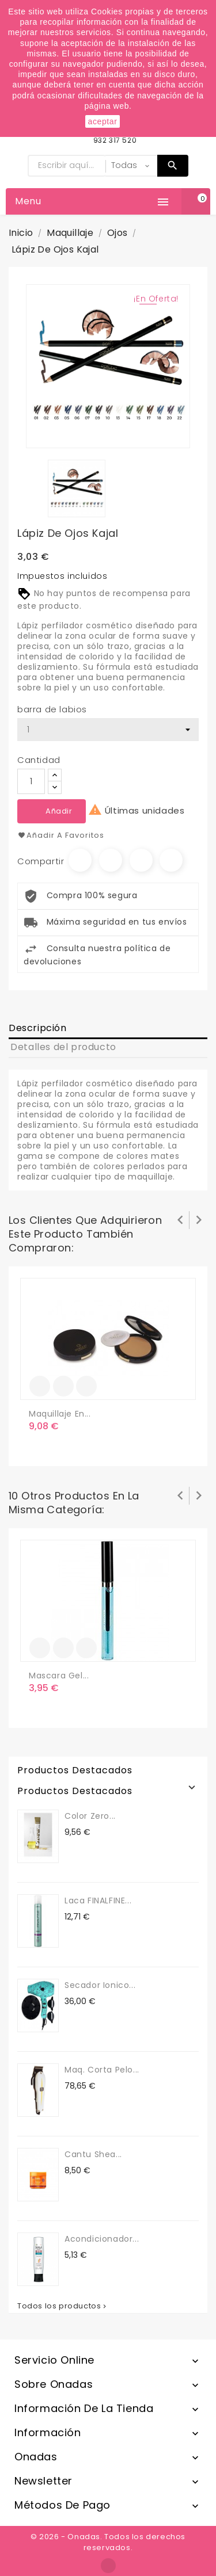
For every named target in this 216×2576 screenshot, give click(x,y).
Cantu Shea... (93, 2154)
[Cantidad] (31, 781)
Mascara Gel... (59, 1675)
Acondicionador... (102, 2239)
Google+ (141, 860)
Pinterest (171, 860)
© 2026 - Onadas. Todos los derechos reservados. (108, 2542)
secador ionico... (100, 1985)
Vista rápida (86, 1386)
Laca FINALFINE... (98, 1900)
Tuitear (110, 860)
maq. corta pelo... (102, 2069)
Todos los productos (62, 2306)
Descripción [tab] (38, 1028)
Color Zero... (90, 1816)
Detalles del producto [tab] (63, 1047)
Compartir (80, 860)
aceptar (103, 121)
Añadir (59, 811)
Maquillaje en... (60, 1413)
